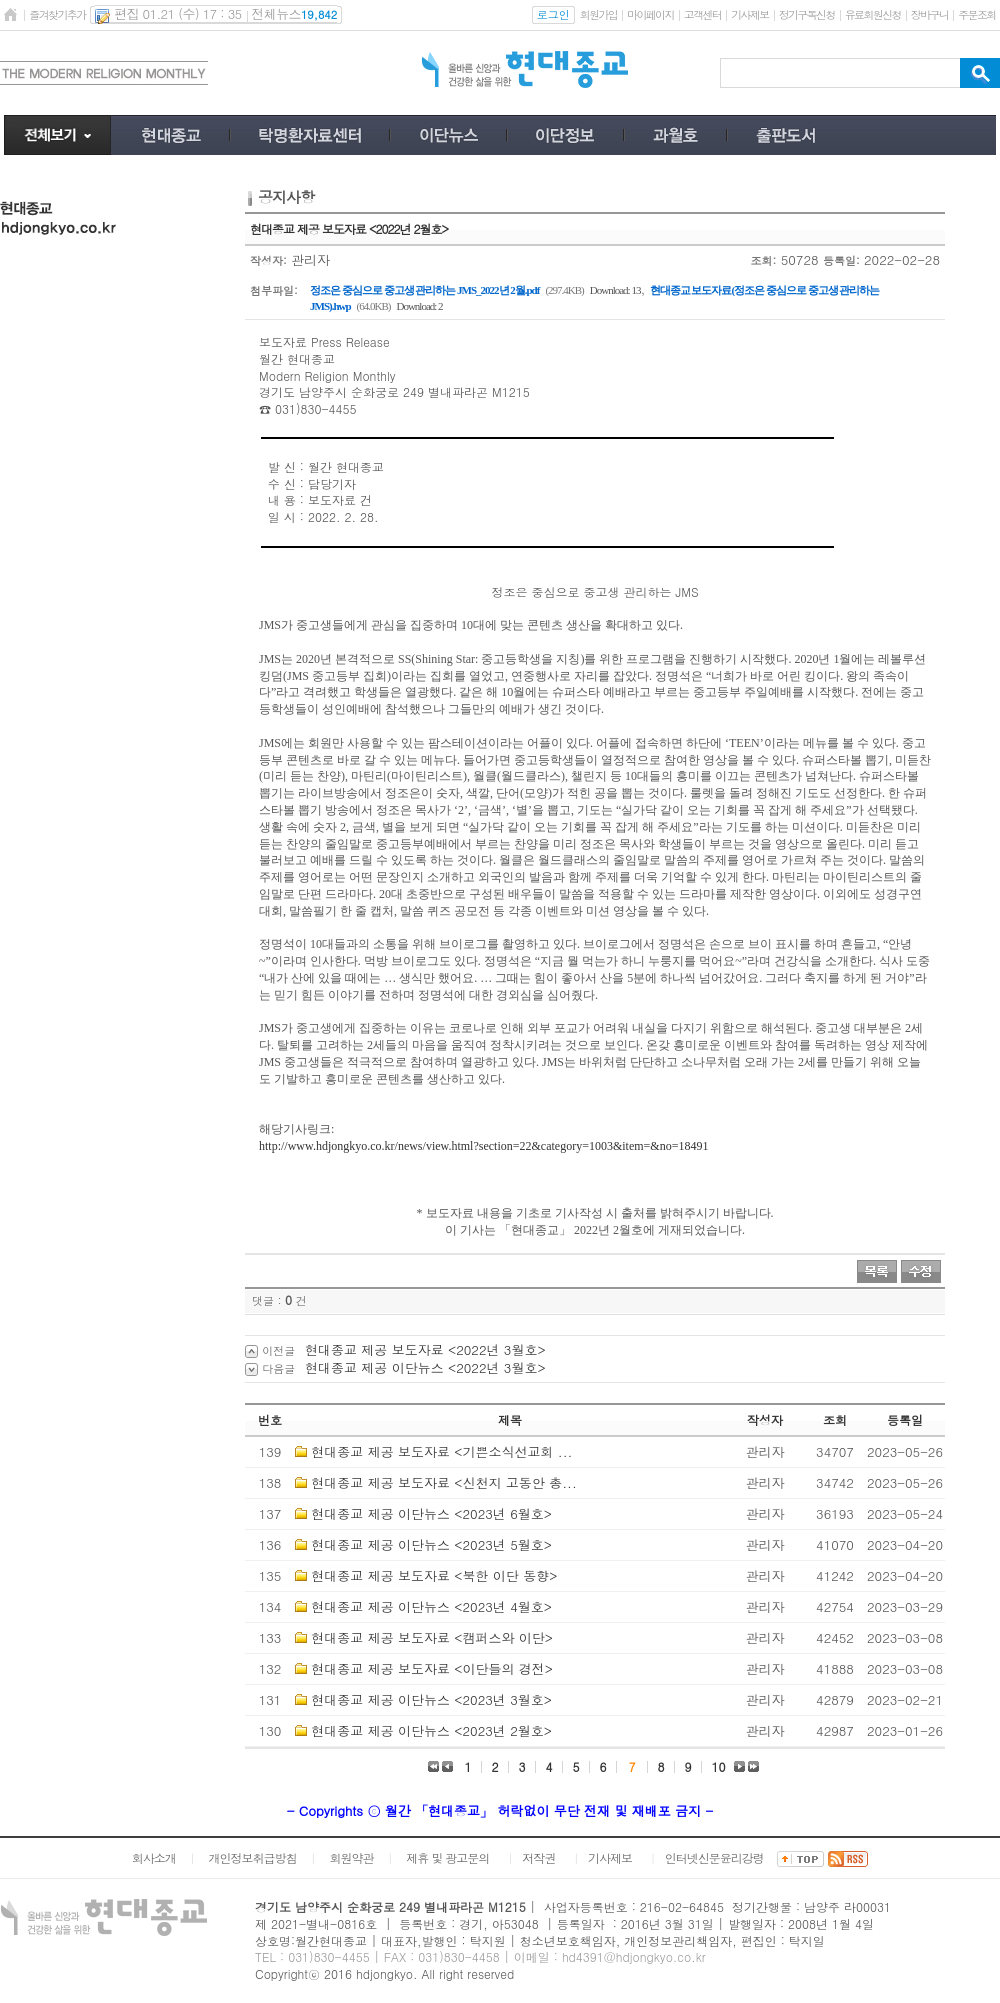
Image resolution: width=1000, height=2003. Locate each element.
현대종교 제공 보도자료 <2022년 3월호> (425, 1349)
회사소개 (154, 1857)
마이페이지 (650, 14)
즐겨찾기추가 (57, 14)
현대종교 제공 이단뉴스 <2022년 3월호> (425, 1367)
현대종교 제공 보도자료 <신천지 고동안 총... (443, 1482)
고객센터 (702, 14)
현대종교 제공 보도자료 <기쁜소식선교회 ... (441, 1451)
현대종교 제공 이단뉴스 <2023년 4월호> (431, 1606)
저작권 (538, 1857)
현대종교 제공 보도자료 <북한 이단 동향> (434, 1575)
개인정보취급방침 (253, 1857)
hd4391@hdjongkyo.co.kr (634, 1956)
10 (719, 1766)
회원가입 (598, 14)
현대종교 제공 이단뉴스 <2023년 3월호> (431, 1699)
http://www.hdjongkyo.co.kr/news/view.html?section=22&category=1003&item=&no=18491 (483, 1146)
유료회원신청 (873, 14)
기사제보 (749, 14)
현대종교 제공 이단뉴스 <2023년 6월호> (431, 1513)
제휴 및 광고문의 (447, 1857)
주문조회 (976, 14)
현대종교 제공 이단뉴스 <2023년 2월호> (431, 1730)
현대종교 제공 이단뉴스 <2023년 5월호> (431, 1544)
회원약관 (351, 1857)
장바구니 (929, 14)
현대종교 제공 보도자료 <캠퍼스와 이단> (432, 1637)
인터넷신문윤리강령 (714, 1857)
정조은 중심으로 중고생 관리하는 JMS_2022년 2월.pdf (424, 290)
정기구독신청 (807, 14)
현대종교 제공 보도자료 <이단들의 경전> (432, 1668)
